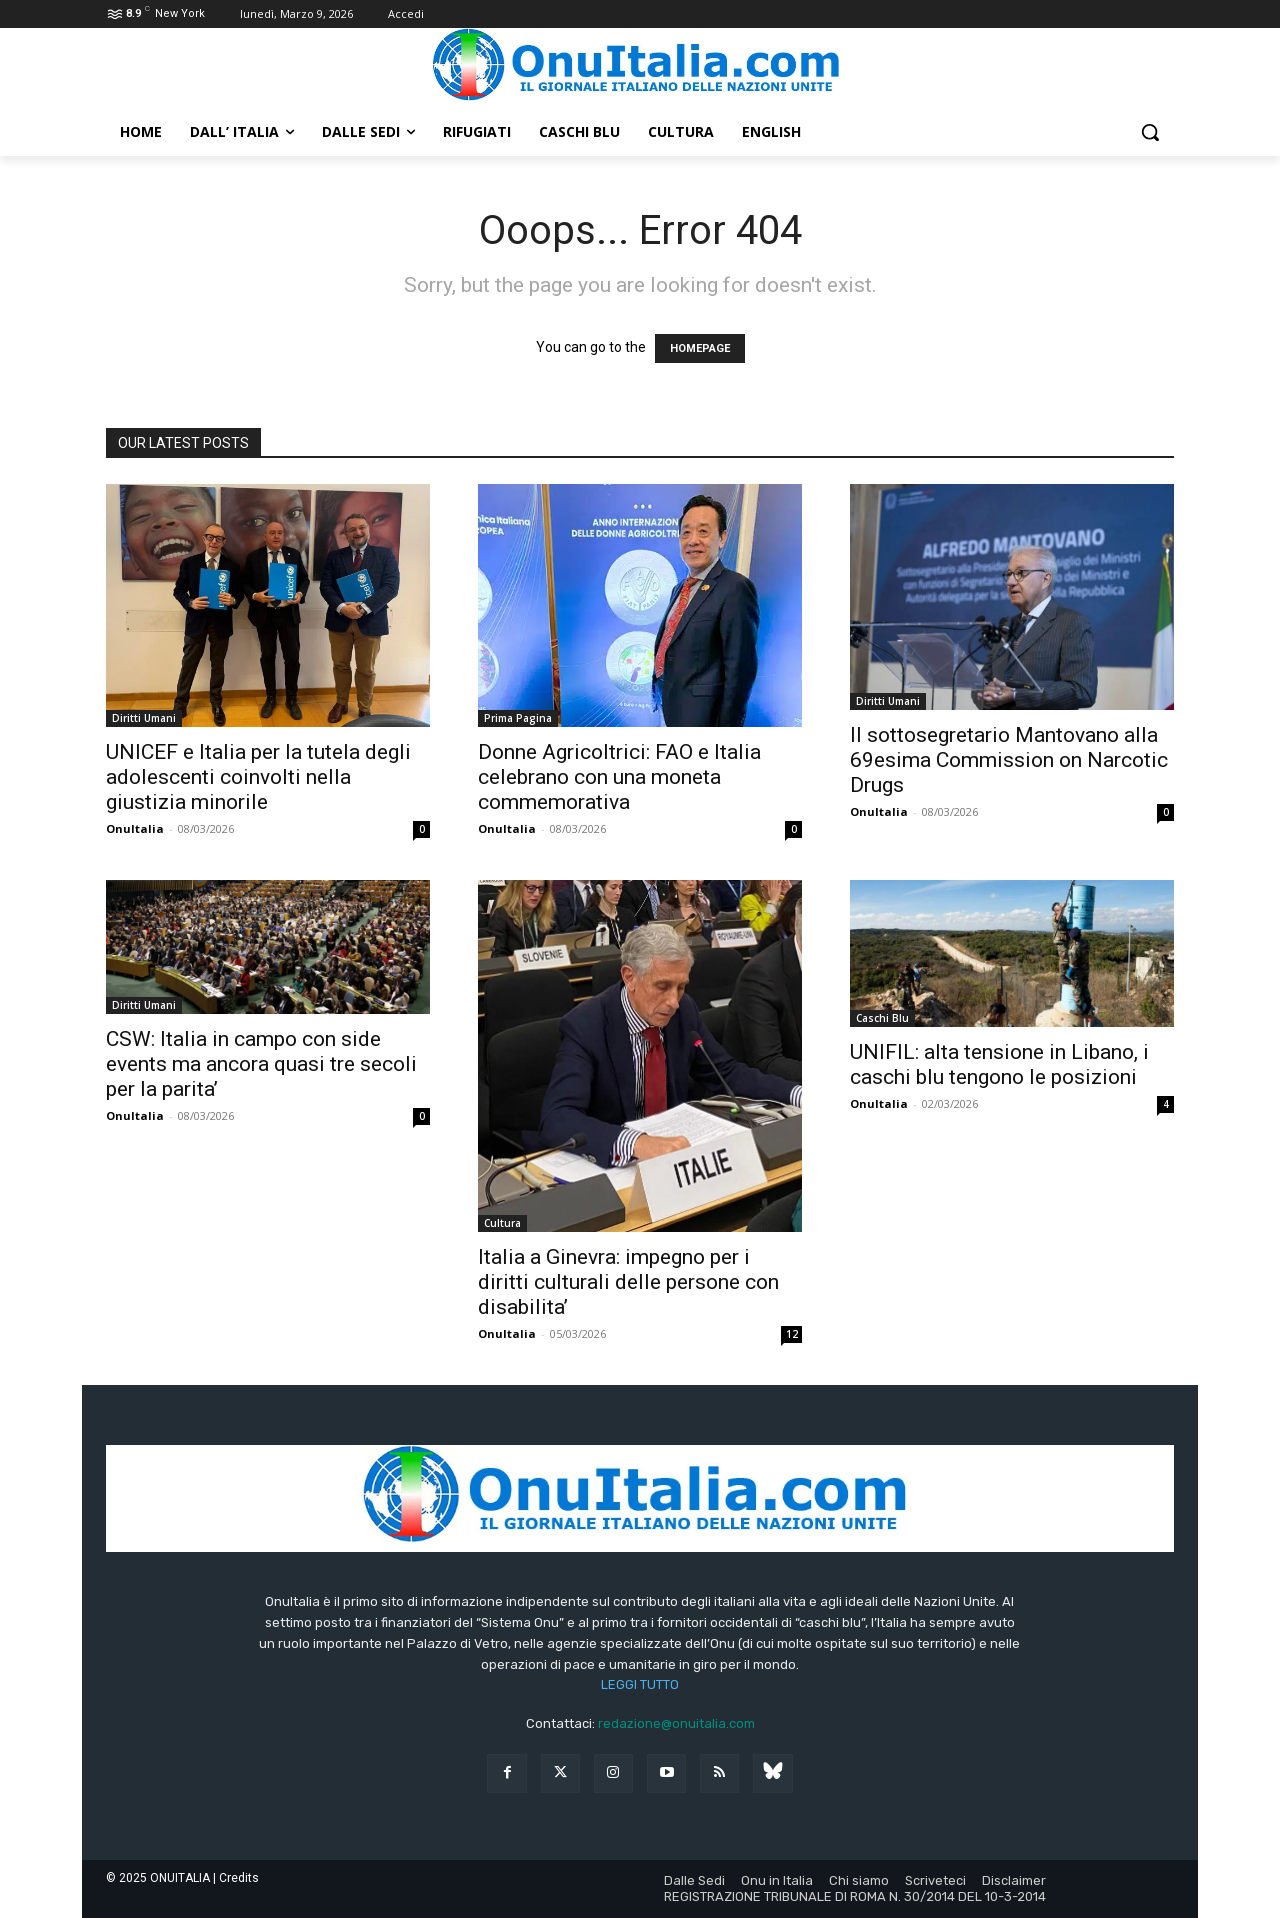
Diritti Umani (144, 718)
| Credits (236, 1878)
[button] (1150, 132)
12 (792, 1334)
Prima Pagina (518, 718)
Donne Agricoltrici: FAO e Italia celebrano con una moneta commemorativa (619, 777)
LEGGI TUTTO (640, 1684)
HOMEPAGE (700, 348)
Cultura (502, 1223)
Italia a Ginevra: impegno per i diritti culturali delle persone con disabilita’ (628, 1282)
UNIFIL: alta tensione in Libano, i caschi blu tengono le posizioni (999, 1064)
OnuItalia (135, 828)
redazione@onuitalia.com (676, 1723)
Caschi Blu (882, 1018)
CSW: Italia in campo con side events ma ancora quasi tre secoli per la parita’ (261, 1064)
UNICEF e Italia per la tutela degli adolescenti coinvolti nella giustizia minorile (258, 777)
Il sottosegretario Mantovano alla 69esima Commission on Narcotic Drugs (1009, 760)
